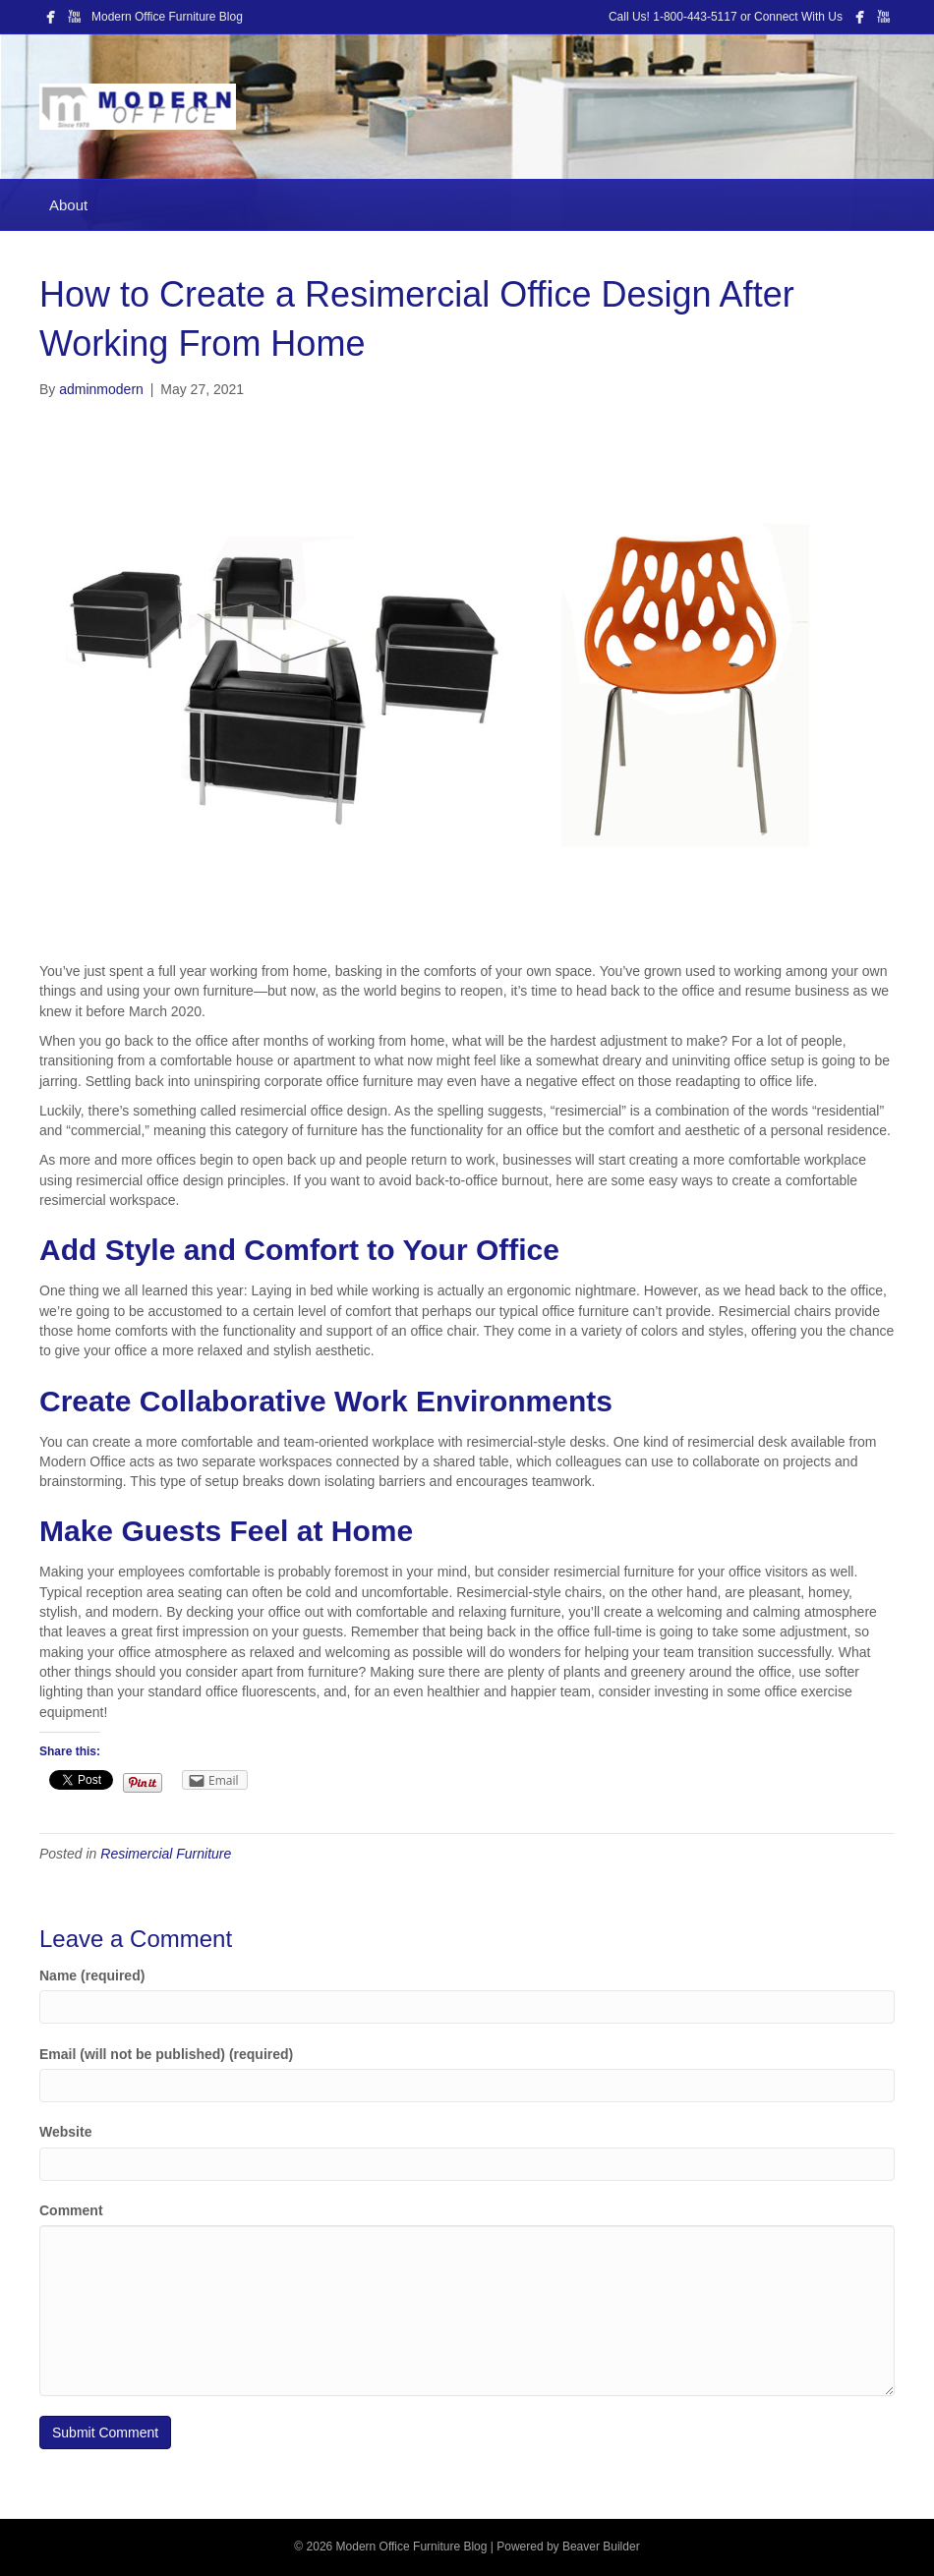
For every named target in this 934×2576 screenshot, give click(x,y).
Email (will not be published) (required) (166, 2054)
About (68, 205)
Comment (71, 2210)
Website (65, 2132)
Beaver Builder (601, 2546)
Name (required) (92, 1975)
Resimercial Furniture (165, 1853)
